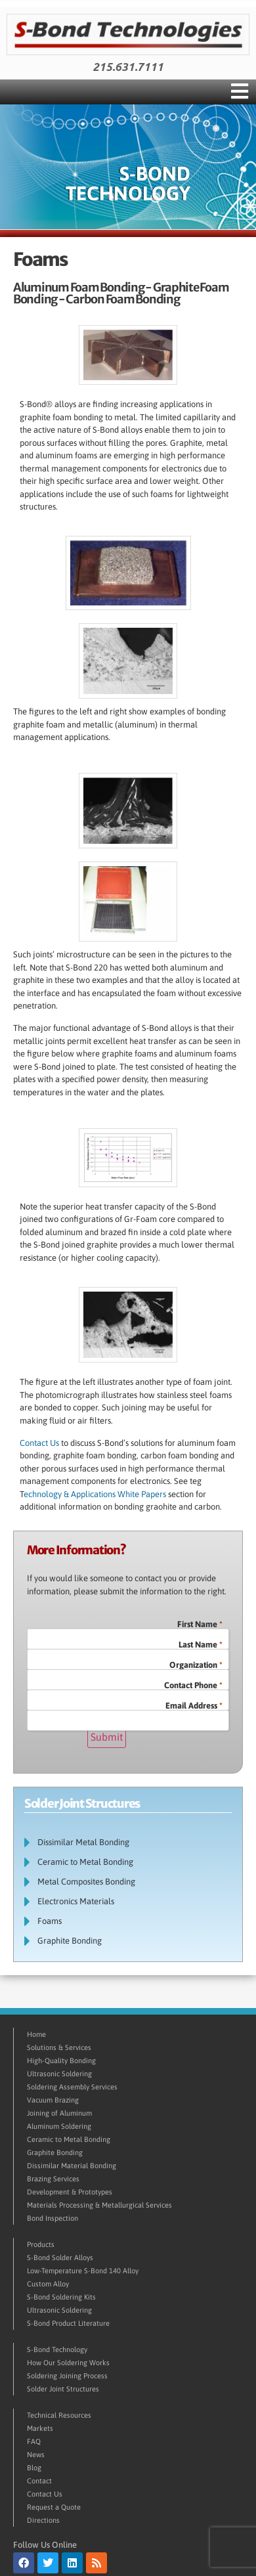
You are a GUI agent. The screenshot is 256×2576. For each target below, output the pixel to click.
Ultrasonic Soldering (59, 2074)
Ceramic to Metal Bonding (85, 1862)
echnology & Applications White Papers (96, 1494)
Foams (49, 1921)
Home (36, 2034)
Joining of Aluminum (59, 2113)
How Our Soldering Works (68, 2363)
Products (40, 2244)
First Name (200, 1624)
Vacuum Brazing (53, 2100)
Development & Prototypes (69, 2192)
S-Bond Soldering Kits (61, 2297)
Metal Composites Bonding (86, 1882)
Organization (196, 1665)
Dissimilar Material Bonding (71, 2166)
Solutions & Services (59, 2047)
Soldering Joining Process (67, 2376)
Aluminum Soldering (59, 2126)
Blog (34, 2468)
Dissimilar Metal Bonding (83, 1842)
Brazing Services (53, 2179)
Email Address (194, 1705)
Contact (39, 2481)
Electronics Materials (75, 1901)
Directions (43, 2520)
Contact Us (39, 1443)
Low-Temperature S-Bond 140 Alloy (83, 2271)
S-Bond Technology (57, 2349)
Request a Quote (54, 2507)
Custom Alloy (48, 2284)
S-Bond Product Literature (68, 2323)
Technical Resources (59, 2415)
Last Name (201, 1644)
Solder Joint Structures (63, 2389)
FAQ (34, 2441)
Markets (40, 2428)
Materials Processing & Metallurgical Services (99, 2205)
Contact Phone (193, 1685)
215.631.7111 (128, 67)
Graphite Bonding (69, 1941)
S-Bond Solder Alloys (60, 2257)
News (36, 2454)
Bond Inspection (52, 2218)
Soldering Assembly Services (72, 2087)
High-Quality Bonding (61, 2060)
